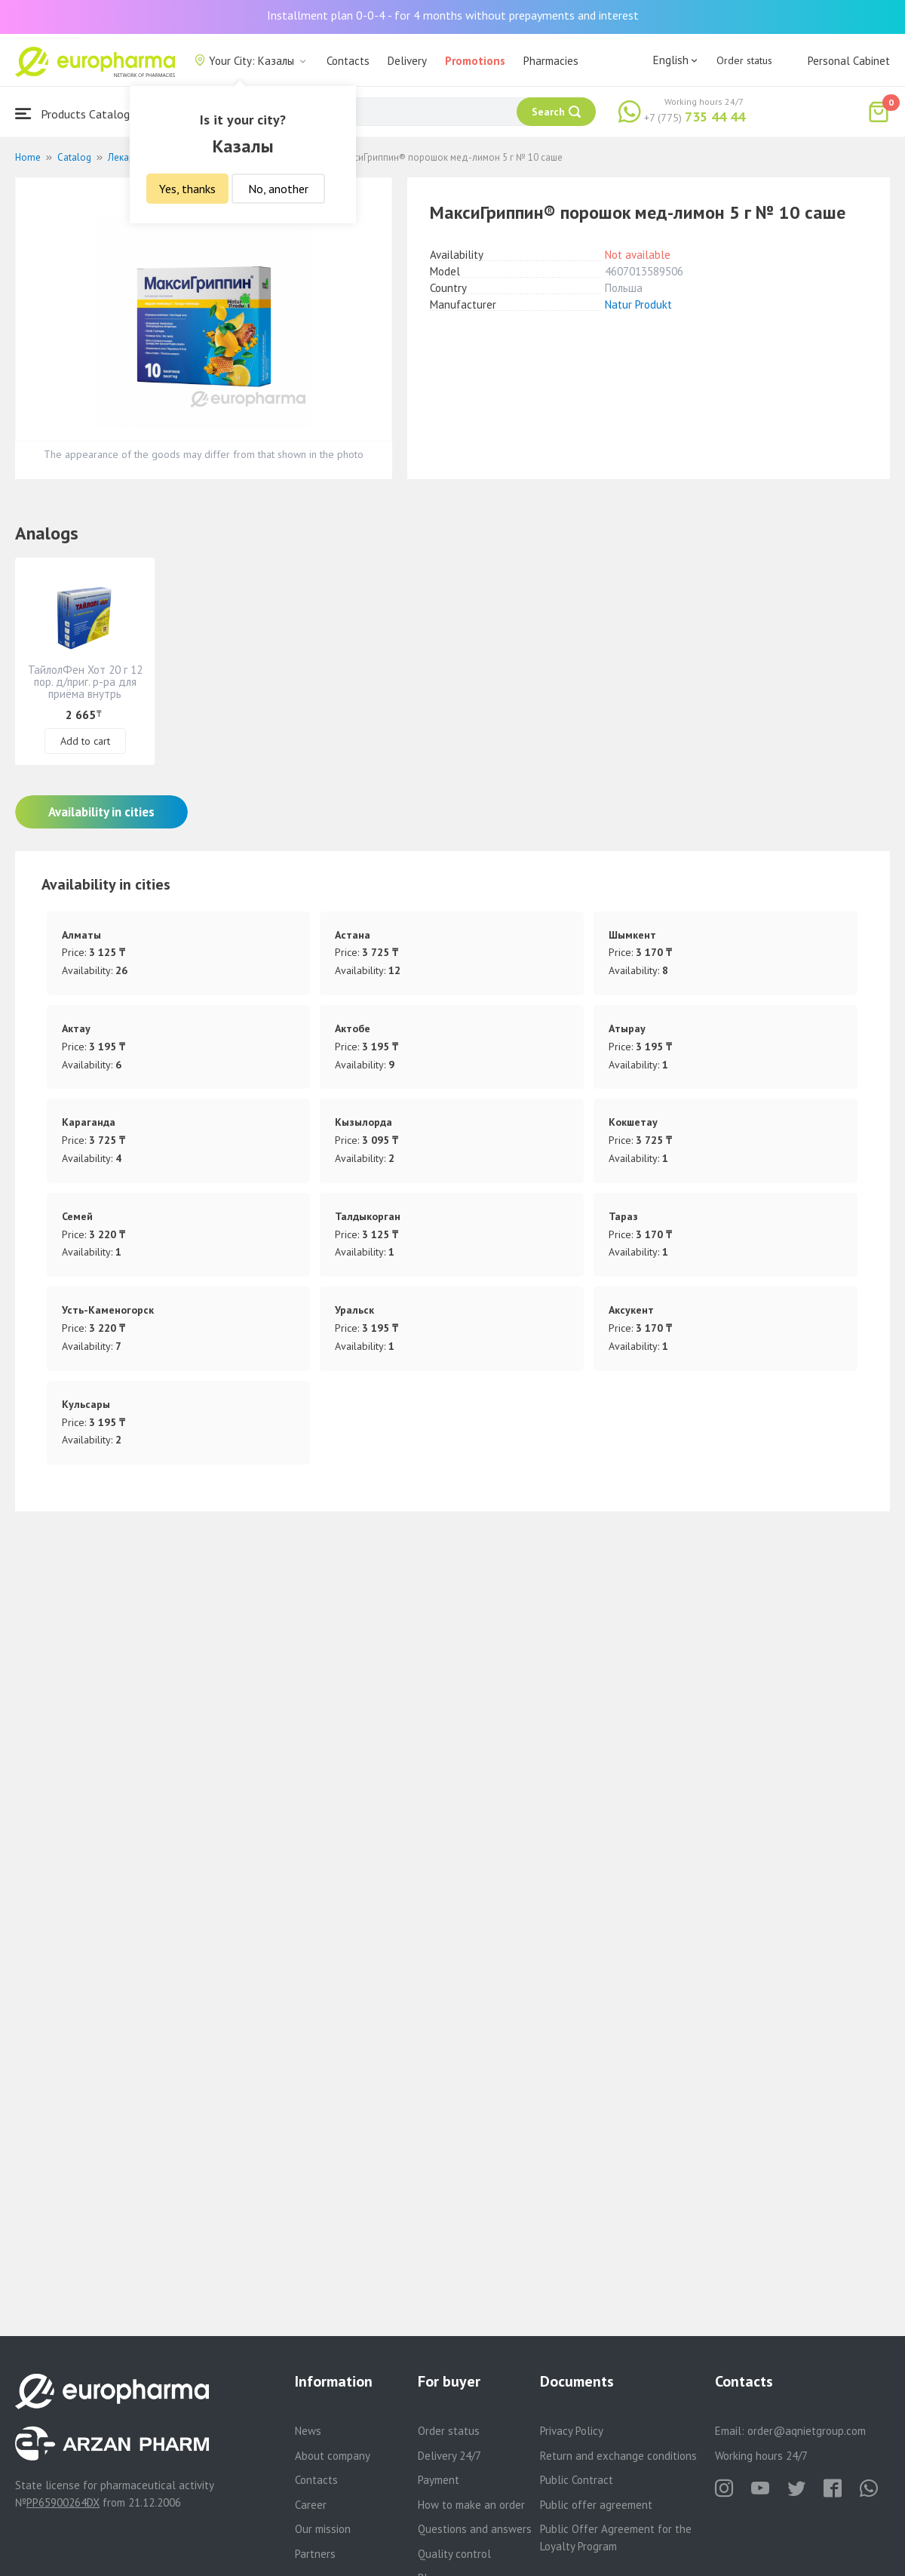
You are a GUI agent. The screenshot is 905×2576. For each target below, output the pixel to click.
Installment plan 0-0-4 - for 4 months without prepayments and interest (453, 15)
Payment (438, 2480)
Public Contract (576, 2480)
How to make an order (471, 2505)
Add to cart (85, 741)
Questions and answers (475, 2529)
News (308, 2431)
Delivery (407, 61)
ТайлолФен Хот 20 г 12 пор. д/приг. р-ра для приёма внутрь (85, 681)
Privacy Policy (571, 2431)
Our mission (323, 2529)
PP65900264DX (63, 2502)
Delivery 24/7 (449, 2455)
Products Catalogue (78, 113)
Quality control (454, 2554)
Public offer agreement (596, 2505)
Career (311, 2505)
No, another (278, 188)
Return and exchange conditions (618, 2455)
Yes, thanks (187, 188)
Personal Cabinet (849, 61)
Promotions (475, 61)
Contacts (348, 61)
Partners (315, 2554)
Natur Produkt (638, 304)
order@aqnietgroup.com (806, 2431)
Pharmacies (550, 61)
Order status (744, 60)
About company (332, 2455)
